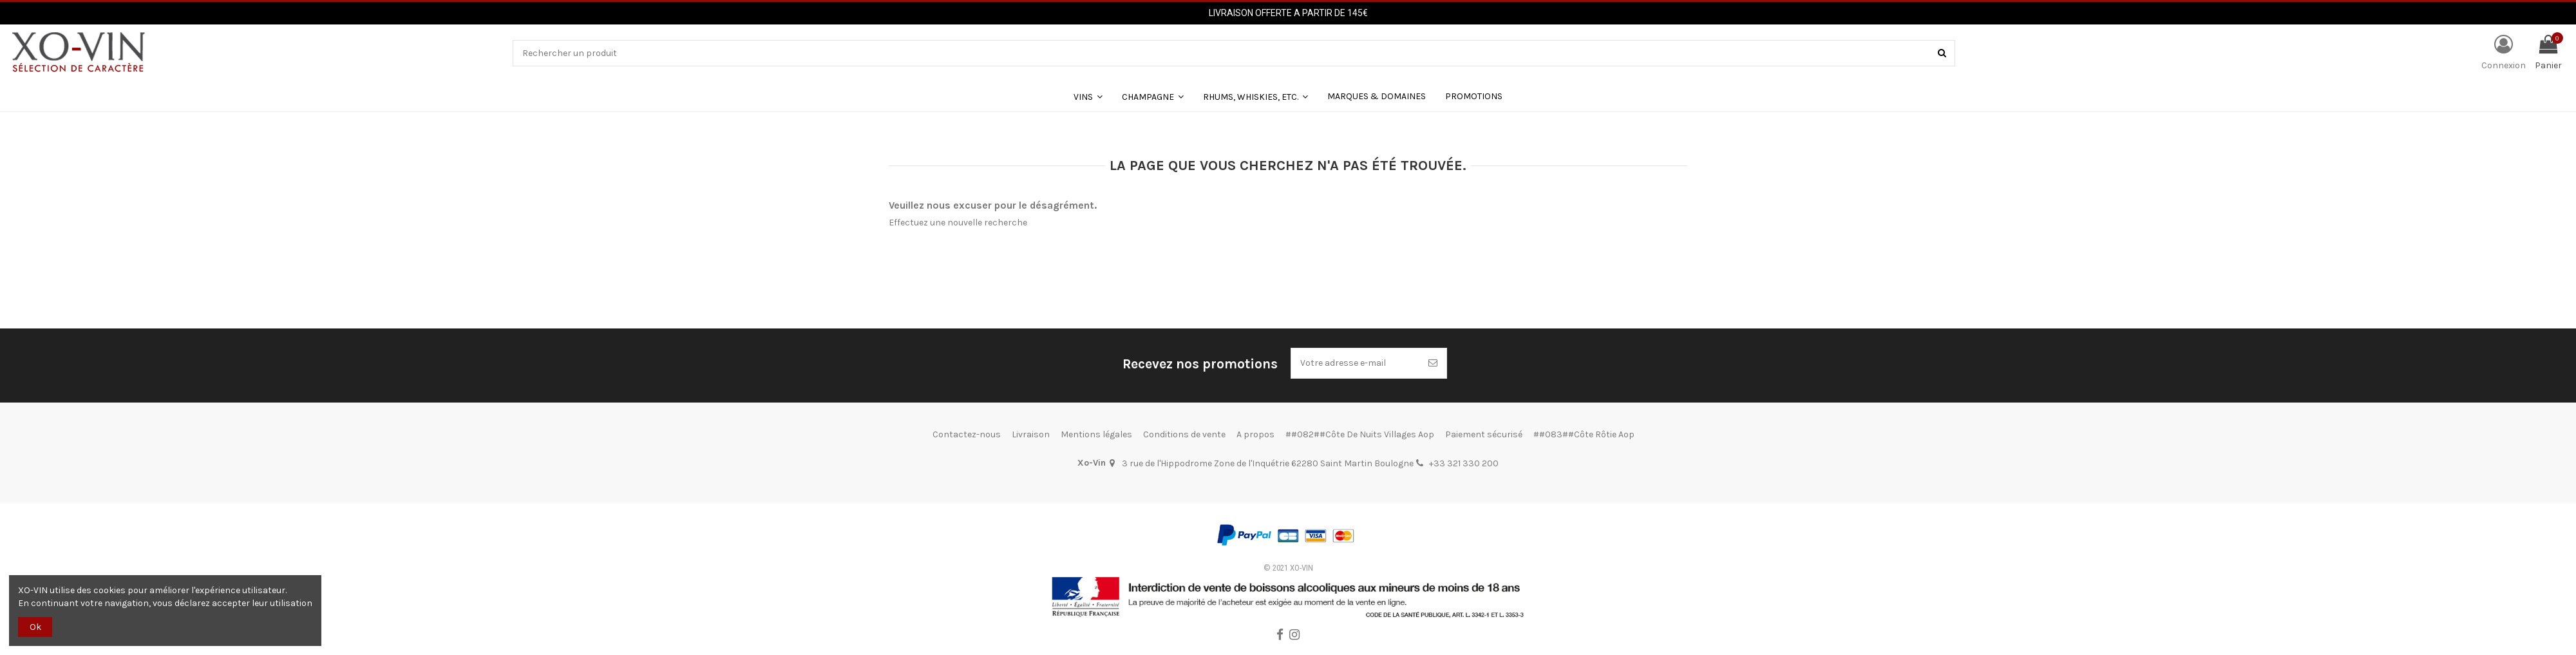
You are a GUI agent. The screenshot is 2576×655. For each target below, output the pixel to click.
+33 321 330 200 (1464, 463)
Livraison (1031, 434)
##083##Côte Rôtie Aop (1583, 434)
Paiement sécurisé (1483, 434)
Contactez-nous (967, 434)
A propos (1255, 434)
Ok (35, 627)
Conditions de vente (1184, 434)
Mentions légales (1096, 434)
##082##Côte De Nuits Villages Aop (1359, 434)
